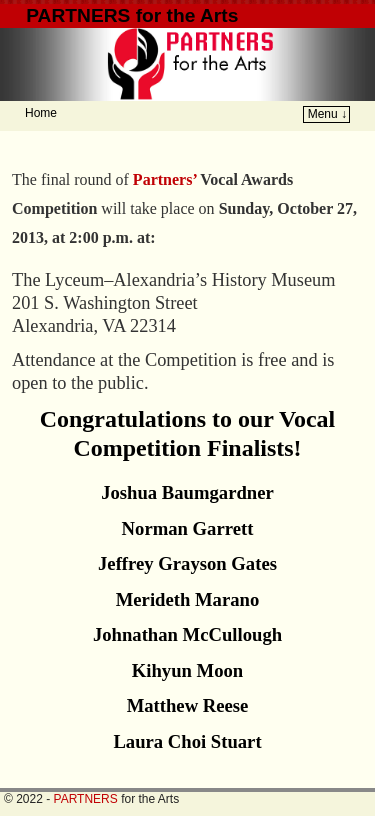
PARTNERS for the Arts (132, 15)
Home (41, 113)
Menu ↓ (327, 114)
